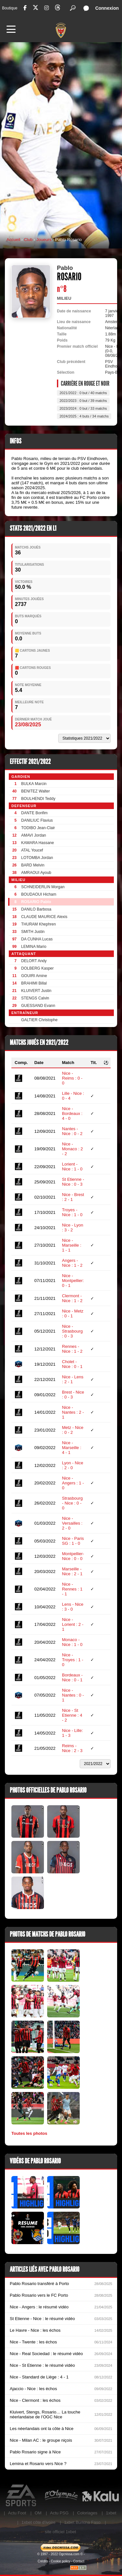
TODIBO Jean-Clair (38, 828)
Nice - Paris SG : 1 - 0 (73, 1541)
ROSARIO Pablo (36, 902)
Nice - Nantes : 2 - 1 (73, 1412)
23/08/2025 (28, 724)
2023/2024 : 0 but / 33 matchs (83, 408)
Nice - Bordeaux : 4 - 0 (72, 1113)
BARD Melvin (32, 865)
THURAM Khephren (38, 924)
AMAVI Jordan (33, 835)
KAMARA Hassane (37, 843)
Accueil (13, 239)
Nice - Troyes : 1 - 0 (72, 1659)
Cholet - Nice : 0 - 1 (72, 1364)
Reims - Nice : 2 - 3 (72, 1748)
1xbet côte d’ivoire (38, 2522)
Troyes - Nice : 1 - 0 (72, 1212)
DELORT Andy (34, 961)
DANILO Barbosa (36, 909)
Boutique (9, 8)
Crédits (43, 2561)
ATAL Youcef (32, 850)
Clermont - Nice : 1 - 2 (72, 1298)
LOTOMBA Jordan (37, 857)
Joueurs (43, 239)
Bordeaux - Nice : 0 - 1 (72, 1677)
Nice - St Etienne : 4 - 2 (72, 1715)
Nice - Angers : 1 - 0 (73, 1483)
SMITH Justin (33, 931)
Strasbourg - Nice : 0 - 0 (72, 1503)
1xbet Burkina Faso (82, 2522)
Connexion (107, 8)
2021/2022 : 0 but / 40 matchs (83, 393)
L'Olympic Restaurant (61, 2495)
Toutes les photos (29, 2133)
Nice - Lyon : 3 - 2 (72, 1227)
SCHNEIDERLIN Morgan (42, 887)
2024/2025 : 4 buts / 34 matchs (84, 416)
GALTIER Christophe (39, 1020)
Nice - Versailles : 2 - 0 (72, 1523)
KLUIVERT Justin (36, 990)
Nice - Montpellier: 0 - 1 (73, 1280)
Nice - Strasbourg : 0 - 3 (72, 1331)
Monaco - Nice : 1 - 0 (72, 1642)
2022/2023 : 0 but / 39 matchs (83, 401)
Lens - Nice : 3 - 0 (73, 1607)
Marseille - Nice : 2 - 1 (72, 1571)
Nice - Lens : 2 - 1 (73, 1379)
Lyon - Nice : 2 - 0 (72, 1465)
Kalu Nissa (100, 2495)
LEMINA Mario (33, 946)
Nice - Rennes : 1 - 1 (72, 1589)
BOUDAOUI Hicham (38, 894)
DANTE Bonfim (34, 813)
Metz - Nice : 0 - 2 (73, 1430)
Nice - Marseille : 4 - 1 (71, 1447)
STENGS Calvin (35, 998)
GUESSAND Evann (38, 1005)
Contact (78, 2561)
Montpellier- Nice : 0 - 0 (73, 1556)
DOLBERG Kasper (37, 968)
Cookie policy (60, 2561)
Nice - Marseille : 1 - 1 (71, 1245)
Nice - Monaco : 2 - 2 (72, 1149)
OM (38, 2512)
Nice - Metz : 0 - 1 (73, 1313)
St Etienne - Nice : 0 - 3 (73, 1182)
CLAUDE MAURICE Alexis (44, 916)
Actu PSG (59, 2512)
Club (28, 239)
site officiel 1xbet (60, 2531)
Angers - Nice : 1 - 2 (72, 1263)
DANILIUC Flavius (37, 820)
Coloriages (87, 2512)
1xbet (111, 2512)
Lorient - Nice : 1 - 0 (72, 1166)
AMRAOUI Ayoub (36, 872)
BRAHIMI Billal (34, 983)
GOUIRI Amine (34, 976)
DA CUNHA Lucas (37, 939)
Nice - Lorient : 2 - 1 (73, 1624)
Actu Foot (17, 2512)
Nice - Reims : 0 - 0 (72, 1078)
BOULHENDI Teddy (38, 798)
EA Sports (21, 2495)
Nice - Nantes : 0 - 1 (73, 1695)
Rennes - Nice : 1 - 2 (72, 1349)
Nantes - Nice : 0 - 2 (72, 1131)
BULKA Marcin (34, 783)
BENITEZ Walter (35, 791)
